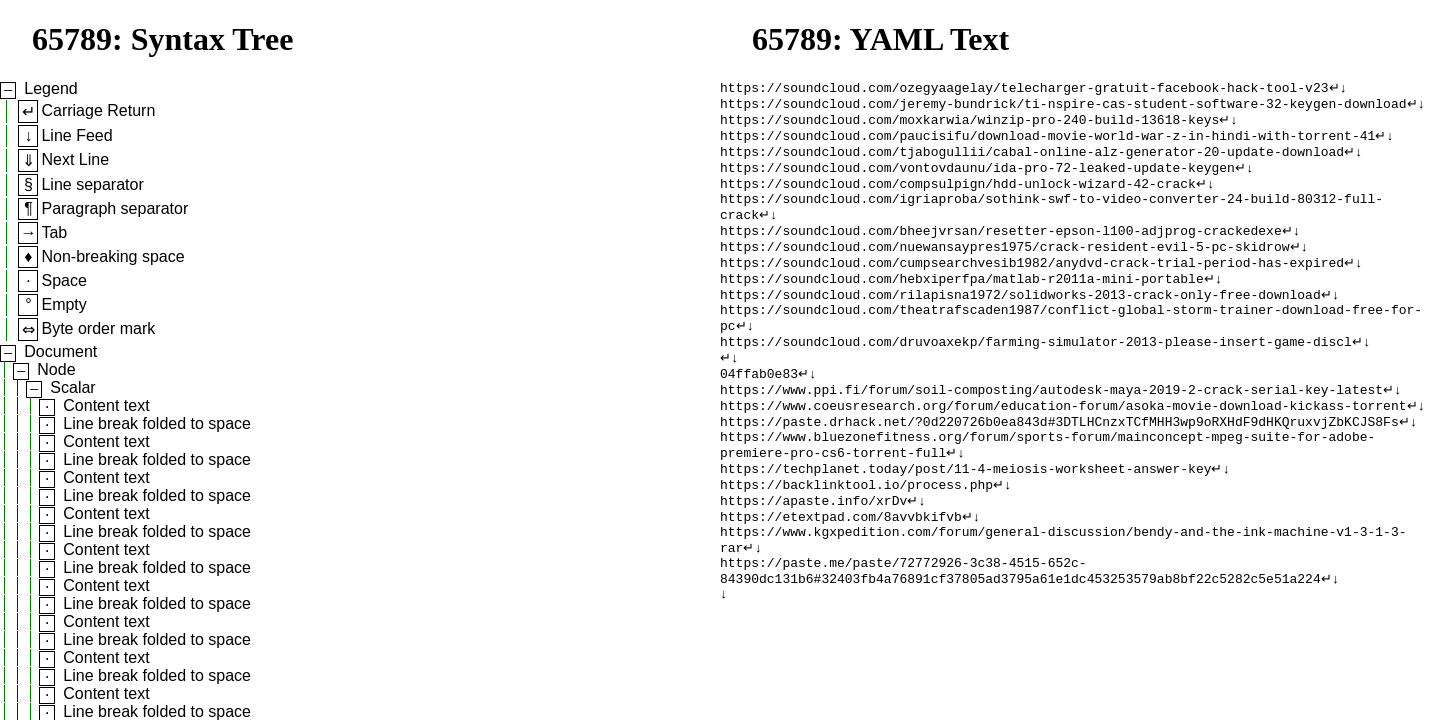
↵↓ (1337, 89)
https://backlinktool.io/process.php (856, 539)
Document (60, 351)
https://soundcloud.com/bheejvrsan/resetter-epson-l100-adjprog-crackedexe (1001, 251)
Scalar (72, 387)
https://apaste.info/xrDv (813, 557)
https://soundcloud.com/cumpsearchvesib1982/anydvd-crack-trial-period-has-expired (1032, 287)
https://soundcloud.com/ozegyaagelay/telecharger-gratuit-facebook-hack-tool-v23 (1024, 89)
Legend (50, 88)
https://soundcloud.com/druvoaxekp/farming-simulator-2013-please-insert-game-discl (1036, 377)
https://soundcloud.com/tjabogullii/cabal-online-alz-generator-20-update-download (1032, 161)
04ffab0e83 (759, 413)
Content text (106, 405)
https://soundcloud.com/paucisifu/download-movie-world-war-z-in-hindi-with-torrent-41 (1047, 143)
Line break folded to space (157, 423)
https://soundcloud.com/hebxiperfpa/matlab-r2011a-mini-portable (962, 305)
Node (56, 369)
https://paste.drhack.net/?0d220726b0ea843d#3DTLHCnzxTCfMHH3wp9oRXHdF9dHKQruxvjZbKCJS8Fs (1059, 467)
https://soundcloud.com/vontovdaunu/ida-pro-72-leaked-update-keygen (977, 179)
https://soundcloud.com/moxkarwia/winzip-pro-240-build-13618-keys (969, 125)
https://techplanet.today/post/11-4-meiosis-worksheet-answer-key (965, 521)
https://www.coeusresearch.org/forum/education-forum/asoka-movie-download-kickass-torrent (1063, 449)
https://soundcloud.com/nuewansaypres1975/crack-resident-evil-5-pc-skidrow (1004, 269)
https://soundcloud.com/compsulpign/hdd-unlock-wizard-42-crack (958, 197)
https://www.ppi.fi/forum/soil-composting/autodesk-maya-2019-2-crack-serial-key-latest (1051, 431)
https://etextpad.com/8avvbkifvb (841, 575)
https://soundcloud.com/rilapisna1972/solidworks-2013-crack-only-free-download (1020, 323)
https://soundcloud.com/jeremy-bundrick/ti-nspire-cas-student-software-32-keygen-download (1063, 107)
